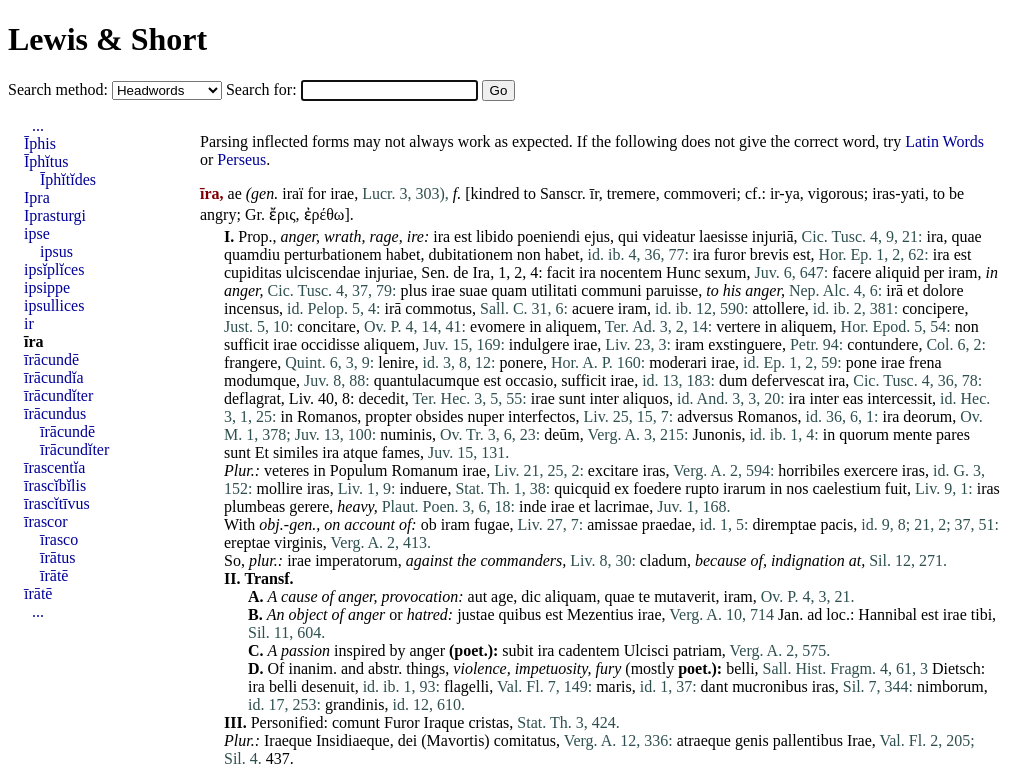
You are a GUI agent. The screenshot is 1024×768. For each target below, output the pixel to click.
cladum (663, 560)
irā (894, 290)
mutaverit (684, 596)
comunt (356, 722)
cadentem (588, 650)
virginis (298, 542)
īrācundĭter (58, 395)
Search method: (60, 89)
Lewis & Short (107, 39)
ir (29, 323)
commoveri (700, 193)
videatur (669, 236)
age (502, 596)
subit (517, 650)
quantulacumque (427, 380)
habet (403, 254)
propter (388, 416)
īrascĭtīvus (57, 503)
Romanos (327, 416)
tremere (631, 193)
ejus (597, 236)
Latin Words (944, 141)
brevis (769, 254)
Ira (481, 272)
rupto (702, 488)
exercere (871, 470)
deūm (562, 434)
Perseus (241, 159)
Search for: (263, 89)
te (645, 596)
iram (962, 272)
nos (797, 488)
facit (561, 272)
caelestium (846, 488)
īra (34, 341)
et (913, 290)
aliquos (646, 398)
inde (533, 506)
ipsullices (54, 305)
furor (730, 254)
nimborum (950, 686)
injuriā (773, 236)
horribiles (808, 470)
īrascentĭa (54, 467)
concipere (933, 308)
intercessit (899, 398)
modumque (260, 380)
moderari (678, 362)
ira (441, 236)
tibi (981, 614)
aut (478, 596)
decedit (381, 398)
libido (494, 236)
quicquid (582, 488)
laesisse (723, 236)
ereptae (247, 542)
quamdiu (252, 254)
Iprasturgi (55, 215)
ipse (37, 233)
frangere (250, 362)
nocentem (631, 272)
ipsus (56, 251)
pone (861, 362)
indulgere (539, 344)
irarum (744, 488)
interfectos (542, 416)
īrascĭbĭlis (55, 485)
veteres (286, 470)
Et (262, 452)
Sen (433, 272)
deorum (927, 416)
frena (925, 362)
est (463, 236)
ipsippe (47, 287)
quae (966, 236)
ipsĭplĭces (54, 269)
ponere (522, 362)
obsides (440, 416)
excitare (613, 470)
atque (360, 452)
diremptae (784, 524)
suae (473, 290)
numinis (406, 434)
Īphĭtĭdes (68, 179)
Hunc (683, 272)
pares (953, 434)
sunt (572, 398)
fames (401, 452)
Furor (402, 722)
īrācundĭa (54, 377)
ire (415, 236)
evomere (497, 326)
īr (594, 193)
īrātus (58, 557)
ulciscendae (323, 272)
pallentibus (808, 740)
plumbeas (254, 506)
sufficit (246, 344)
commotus (438, 308)
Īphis (40, 143)
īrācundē (51, 359)
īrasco (59, 539)
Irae (859, 740)
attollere (778, 308)
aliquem (572, 326)
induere (423, 488)
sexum (726, 272)
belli (740, 668)
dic (531, 596)
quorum (864, 434)
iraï (292, 193)
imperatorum (356, 560)
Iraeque (288, 740)
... (38, 125)
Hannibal (887, 614)
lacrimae (621, 506)
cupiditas (253, 272)
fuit (896, 488)
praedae (667, 524)
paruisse (672, 290)
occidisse (330, 344)
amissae (612, 524)
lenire (396, 362)
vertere (738, 326)
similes (295, 452)
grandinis (355, 704)
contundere (882, 344)
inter (603, 398)
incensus (251, 308)
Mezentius (600, 614)
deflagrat (252, 398)
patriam (697, 650)
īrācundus (55, 413)
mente (912, 434)
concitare (326, 326)
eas (853, 398)
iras (653, 470)
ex (621, 488)
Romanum (425, 470)
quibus (519, 614)
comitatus (525, 740)
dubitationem (470, 254)
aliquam (571, 596)
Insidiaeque (353, 740)
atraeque (704, 740)
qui (628, 236)
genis (752, 740)
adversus (705, 416)
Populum (359, 470)
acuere (593, 308)
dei (408, 740)
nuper (486, 416)
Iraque (444, 722)
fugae (492, 524)
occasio (529, 380)
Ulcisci (646, 650)
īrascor (46, 521)
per (934, 272)
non (529, 254)
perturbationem (333, 254)
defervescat (788, 380)
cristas (488, 722)
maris (614, 686)
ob (429, 524)
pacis (836, 524)
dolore (943, 290)
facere (851, 272)
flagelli (466, 686)
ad (814, 614)
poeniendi (548, 236)
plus (413, 290)
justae (475, 614)
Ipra (37, 197)
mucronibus (770, 686)
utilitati (554, 290)
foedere (657, 488)
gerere (309, 506)
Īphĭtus (46, 161)
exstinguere (745, 344)
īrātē (54, 575)
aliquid (897, 272)
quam (510, 290)
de (460, 272)
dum (733, 380)
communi (611, 290)
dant (715, 686)
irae (342, 193)
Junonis (717, 434)
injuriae (388, 272)
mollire (279, 488)
